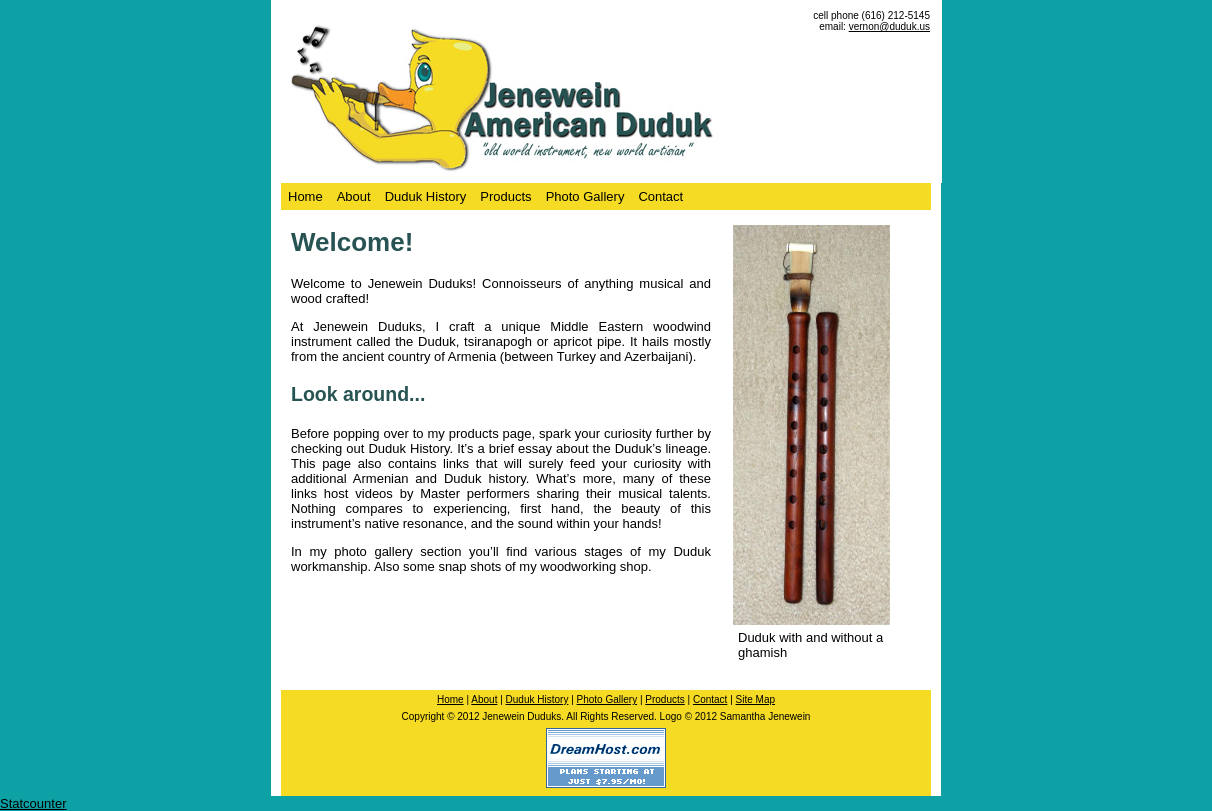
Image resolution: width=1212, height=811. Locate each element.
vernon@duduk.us (889, 26)
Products (505, 196)
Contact (660, 196)
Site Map (755, 699)
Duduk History (426, 196)
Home (305, 196)
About (354, 196)
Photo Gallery (585, 196)
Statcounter (33, 803)
